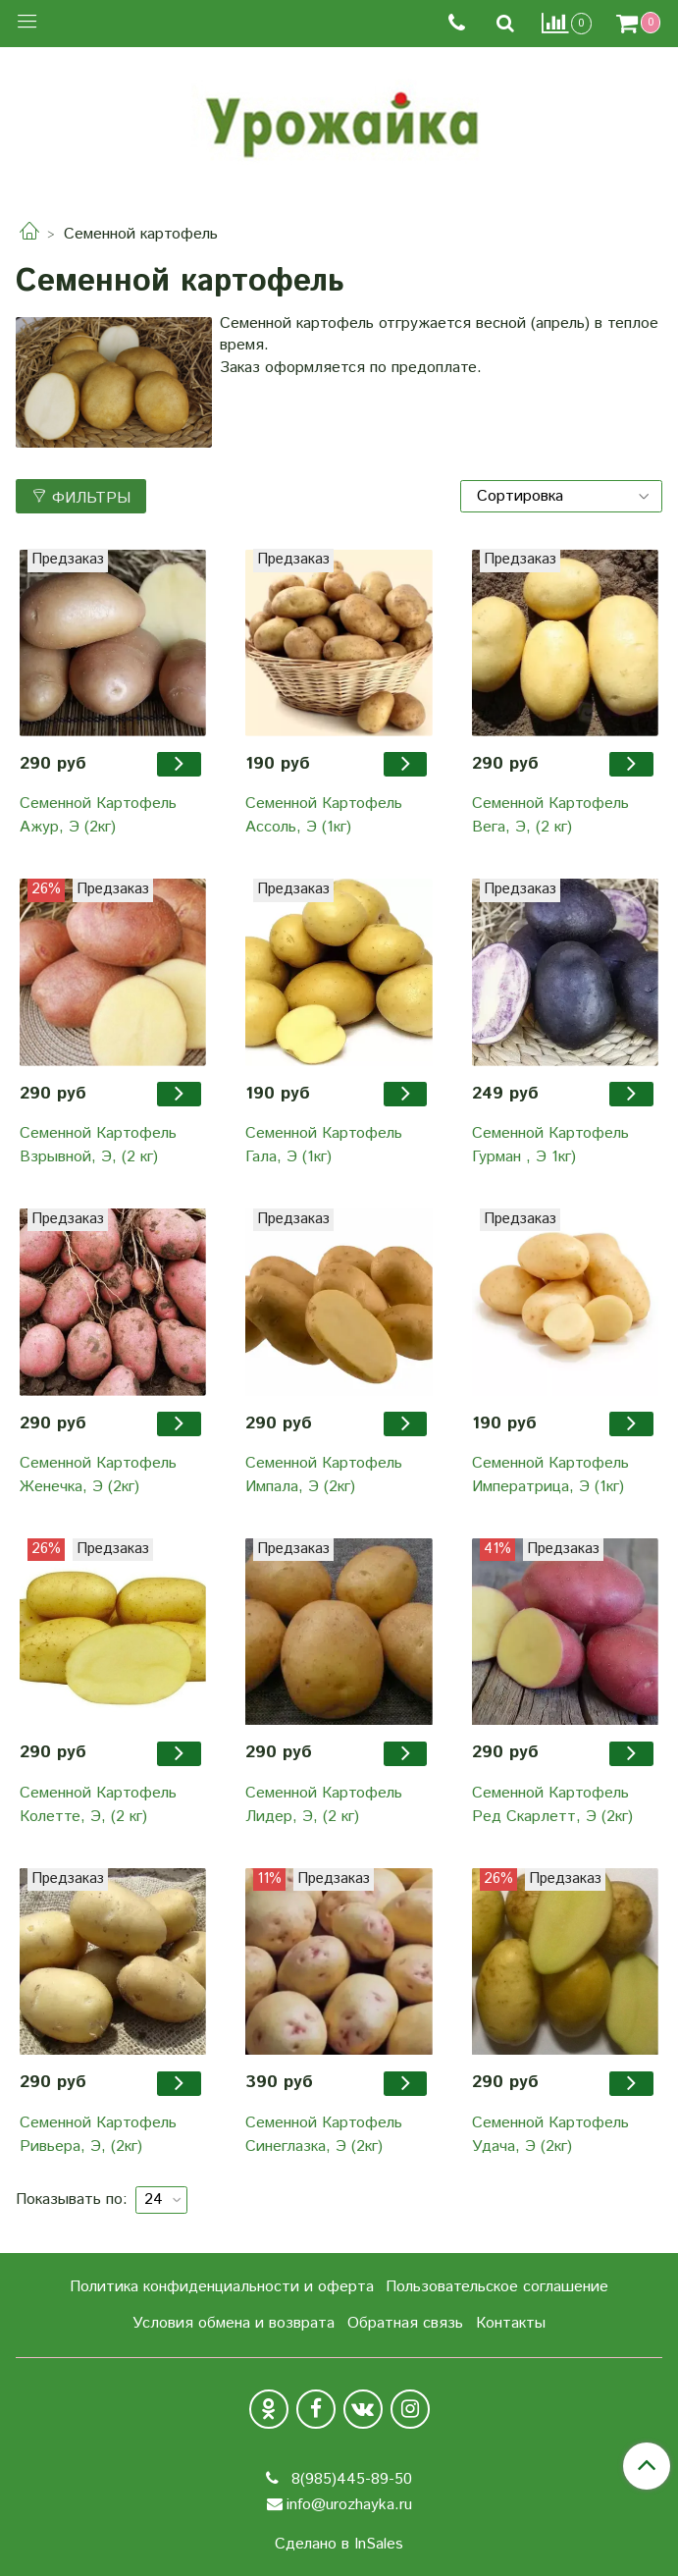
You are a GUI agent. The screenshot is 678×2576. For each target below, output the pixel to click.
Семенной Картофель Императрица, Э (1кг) (550, 1475)
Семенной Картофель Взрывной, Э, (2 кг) (98, 1145)
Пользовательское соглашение (497, 2287)
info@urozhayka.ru (349, 2505)
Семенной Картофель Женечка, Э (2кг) (98, 1475)
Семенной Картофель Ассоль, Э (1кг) (323, 815)
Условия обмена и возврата (233, 2323)
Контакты (511, 2323)
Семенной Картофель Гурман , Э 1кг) (550, 1145)
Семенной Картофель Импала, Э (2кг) (323, 1475)
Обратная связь (405, 2323)
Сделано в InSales (339, 2544)
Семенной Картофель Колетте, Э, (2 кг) (98, 1805)
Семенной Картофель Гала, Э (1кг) (323, 1145)
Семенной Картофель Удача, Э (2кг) (550, 2135)
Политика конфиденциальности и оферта (222, 2287)
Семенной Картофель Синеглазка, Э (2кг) (323, 2135)
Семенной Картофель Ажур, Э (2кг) (98, 815)
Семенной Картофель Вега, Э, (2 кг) (550, 815)
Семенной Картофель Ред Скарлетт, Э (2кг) (552, 1805)
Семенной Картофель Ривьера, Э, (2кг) (98, 2135)
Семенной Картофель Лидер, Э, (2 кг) (323, 1805)
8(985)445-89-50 (349, 2479)
